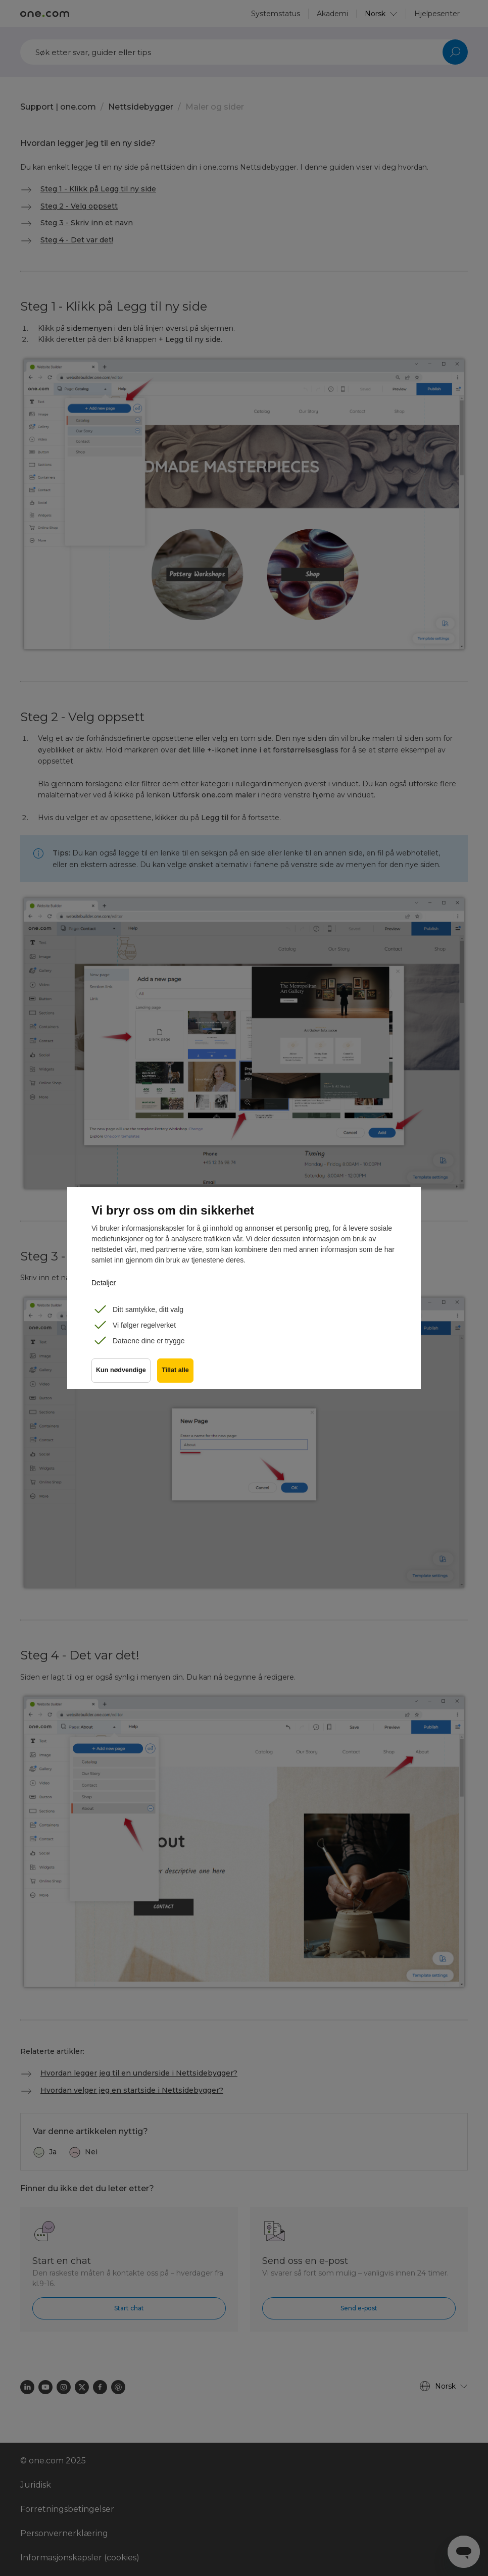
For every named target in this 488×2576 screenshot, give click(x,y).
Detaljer (103, 1283)
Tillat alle (176, 1372)
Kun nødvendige (121, 1372)
